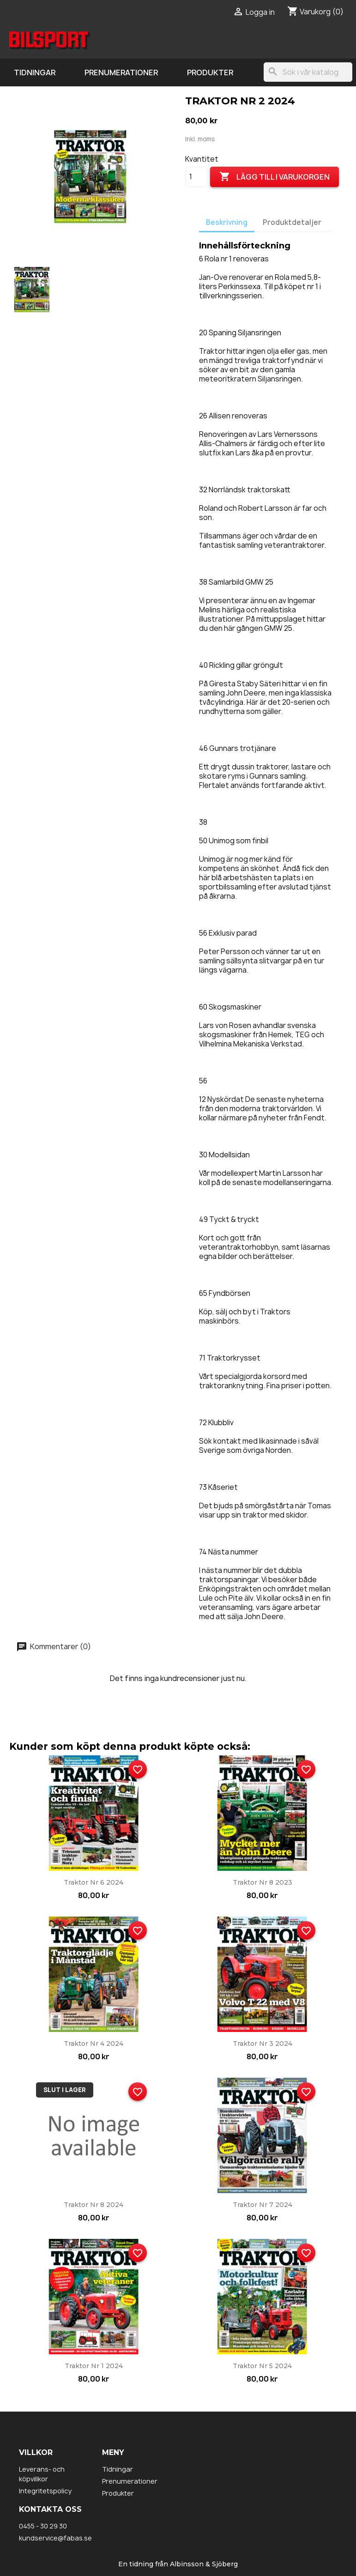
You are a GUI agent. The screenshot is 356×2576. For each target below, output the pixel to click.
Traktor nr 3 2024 (262, 2043)
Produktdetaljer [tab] (292, 222)
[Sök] (308, 72)
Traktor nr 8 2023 (262, 1882)
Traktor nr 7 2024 (262, 2205)
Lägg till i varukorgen (274, 177)
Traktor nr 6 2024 (93, 1882)
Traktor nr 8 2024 (93, 2205)
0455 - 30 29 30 (43, 2526)
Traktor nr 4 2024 (93, 2043)
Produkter (210, 72)
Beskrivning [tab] (226, 222)
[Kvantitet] (196, 177)
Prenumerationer (121, 72)
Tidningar (34, 72)
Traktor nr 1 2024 (94, 2366)
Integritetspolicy (45, 2490)
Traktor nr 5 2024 (262, 2366)
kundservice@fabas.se (55, 2538)
